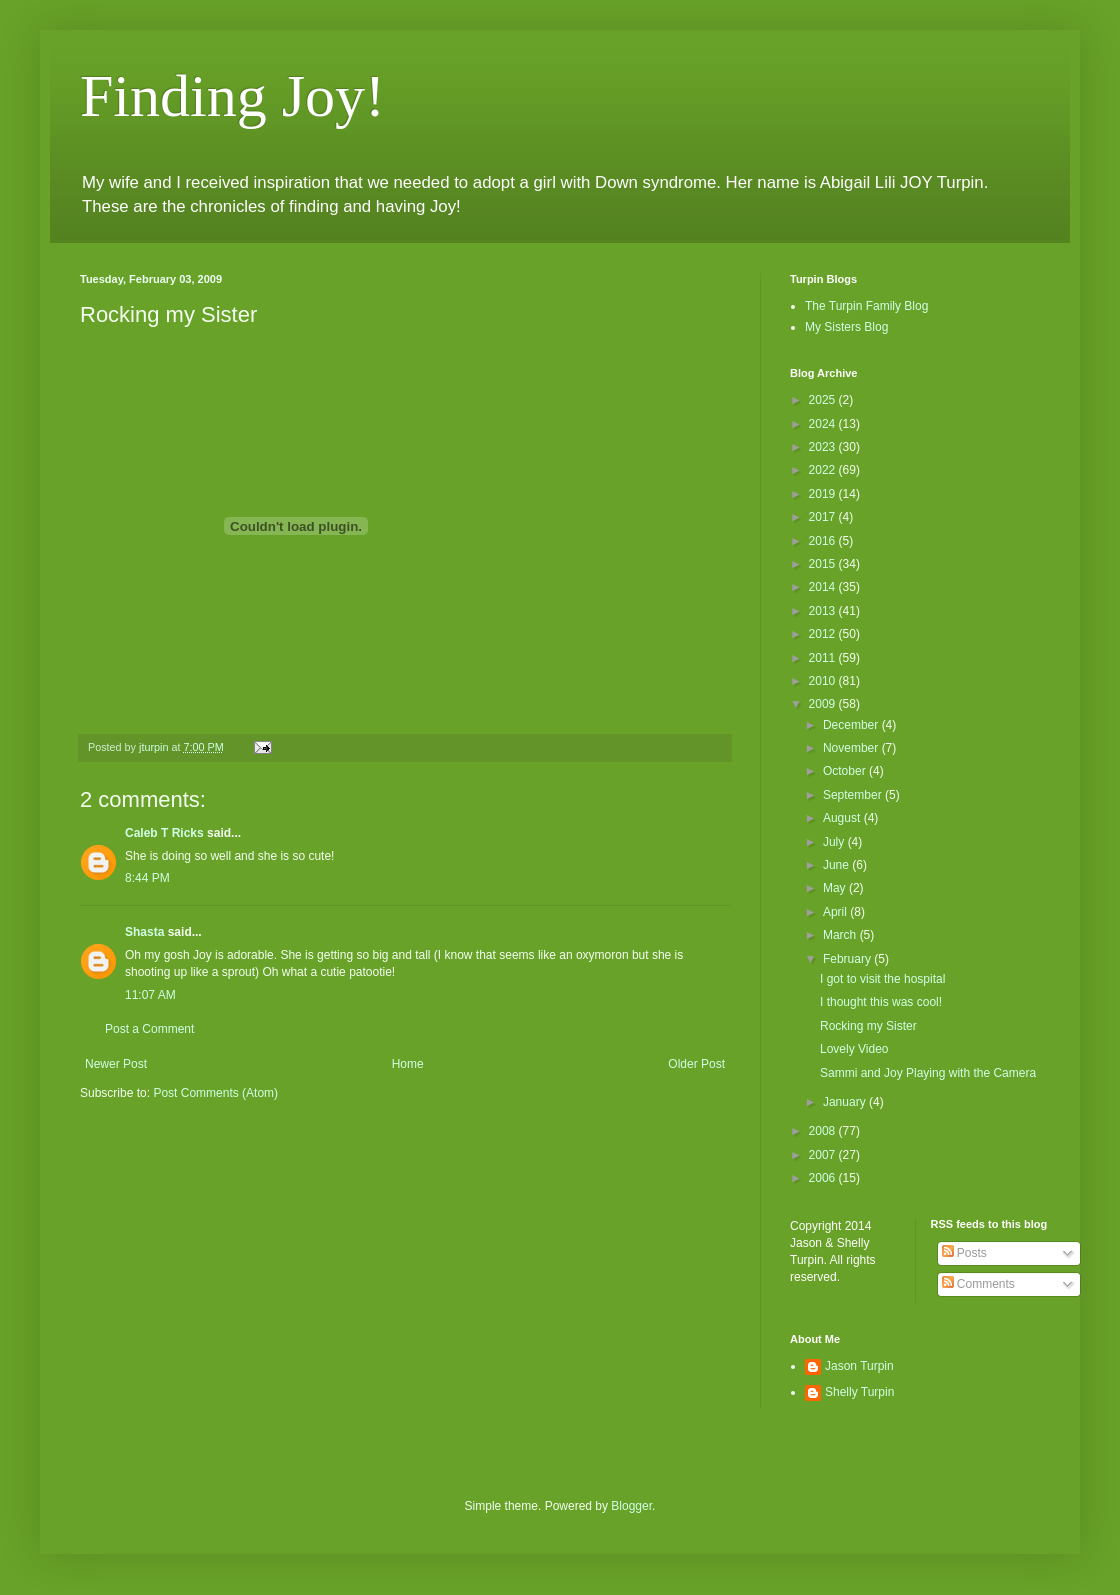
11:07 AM (150, 995)
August (843, 818)
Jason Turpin (859, 1366)
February (848, 959)
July (835, 842)
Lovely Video (854, 1049)
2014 (824, 587)
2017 (824, 517)
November (852, 748)
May (836, 888)
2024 (824, 424)
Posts (964, 1253)
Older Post (696, 1064)
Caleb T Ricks (164, 833)
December (852, 725)
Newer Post (116, 1064)
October (846, 771)
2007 (824, 1155)
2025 (824, 400)
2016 (824, 541)
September (854, 795)
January (846, 1102)
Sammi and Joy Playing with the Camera (928, 1073)
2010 (824, 681)
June (837, 865)
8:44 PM (147, 878)
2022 (824, 470)
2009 (824, 704)
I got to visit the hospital (882, 979)
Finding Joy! (232, 96)
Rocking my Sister (868, 1026)
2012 (824, 634)
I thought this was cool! (881, 1002)
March (841, 935)
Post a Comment (149, 1029)
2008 (824, 1131)
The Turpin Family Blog (866, 306)
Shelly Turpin (859, 1392)
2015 (824, 564)
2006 (824, 1178)
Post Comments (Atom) (215, 1093)
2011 (824, 658)
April (836, 912)
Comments (978, 1284)
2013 (824, 611)
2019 (824, 494)
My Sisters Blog (846, 327)
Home (408, 1064)
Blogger (631, 1506)
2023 (824, 447)
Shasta (144, 932)
